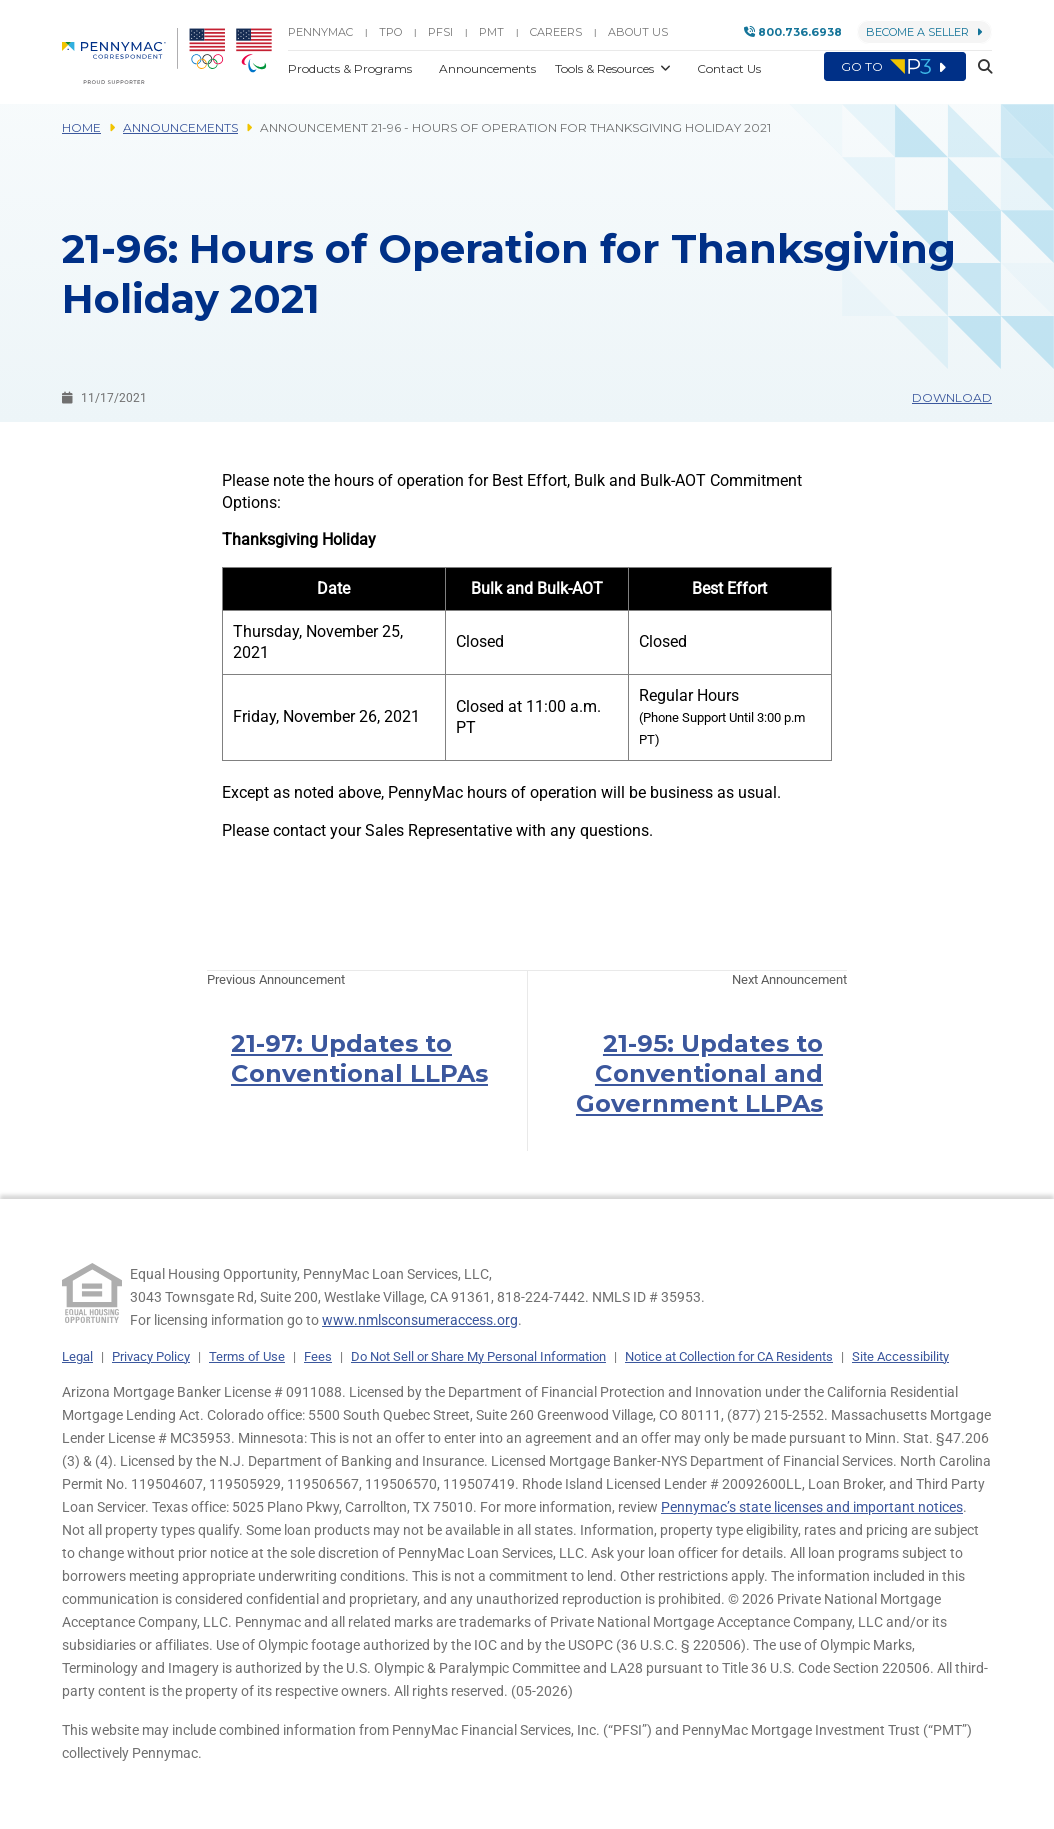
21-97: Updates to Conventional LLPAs (359, 1058)
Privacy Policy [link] (151, 1356)
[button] (979, 68)
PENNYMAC (320, 32)
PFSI (440, 32)
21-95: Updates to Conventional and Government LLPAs (699, 1073)
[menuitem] (120, 56)
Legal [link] (77, 1356)
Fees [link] (318, 1356)
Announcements (180, 127)
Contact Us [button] (729, 68)
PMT (491, 32)
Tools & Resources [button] (606, 68)
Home (81, 127)
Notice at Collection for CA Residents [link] (729, 1356)
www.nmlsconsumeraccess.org (420, 1320)
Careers (556, 32)
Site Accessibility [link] (900, 1356)
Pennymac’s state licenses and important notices (812, 1507)
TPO (390, 32)
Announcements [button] (489, 68)
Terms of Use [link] (247, 1356)
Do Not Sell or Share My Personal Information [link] (478, 1356)
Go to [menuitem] (895, 67)
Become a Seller (924, 32)
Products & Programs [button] (351, 68)
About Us (638, 32)
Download (952, 397)
